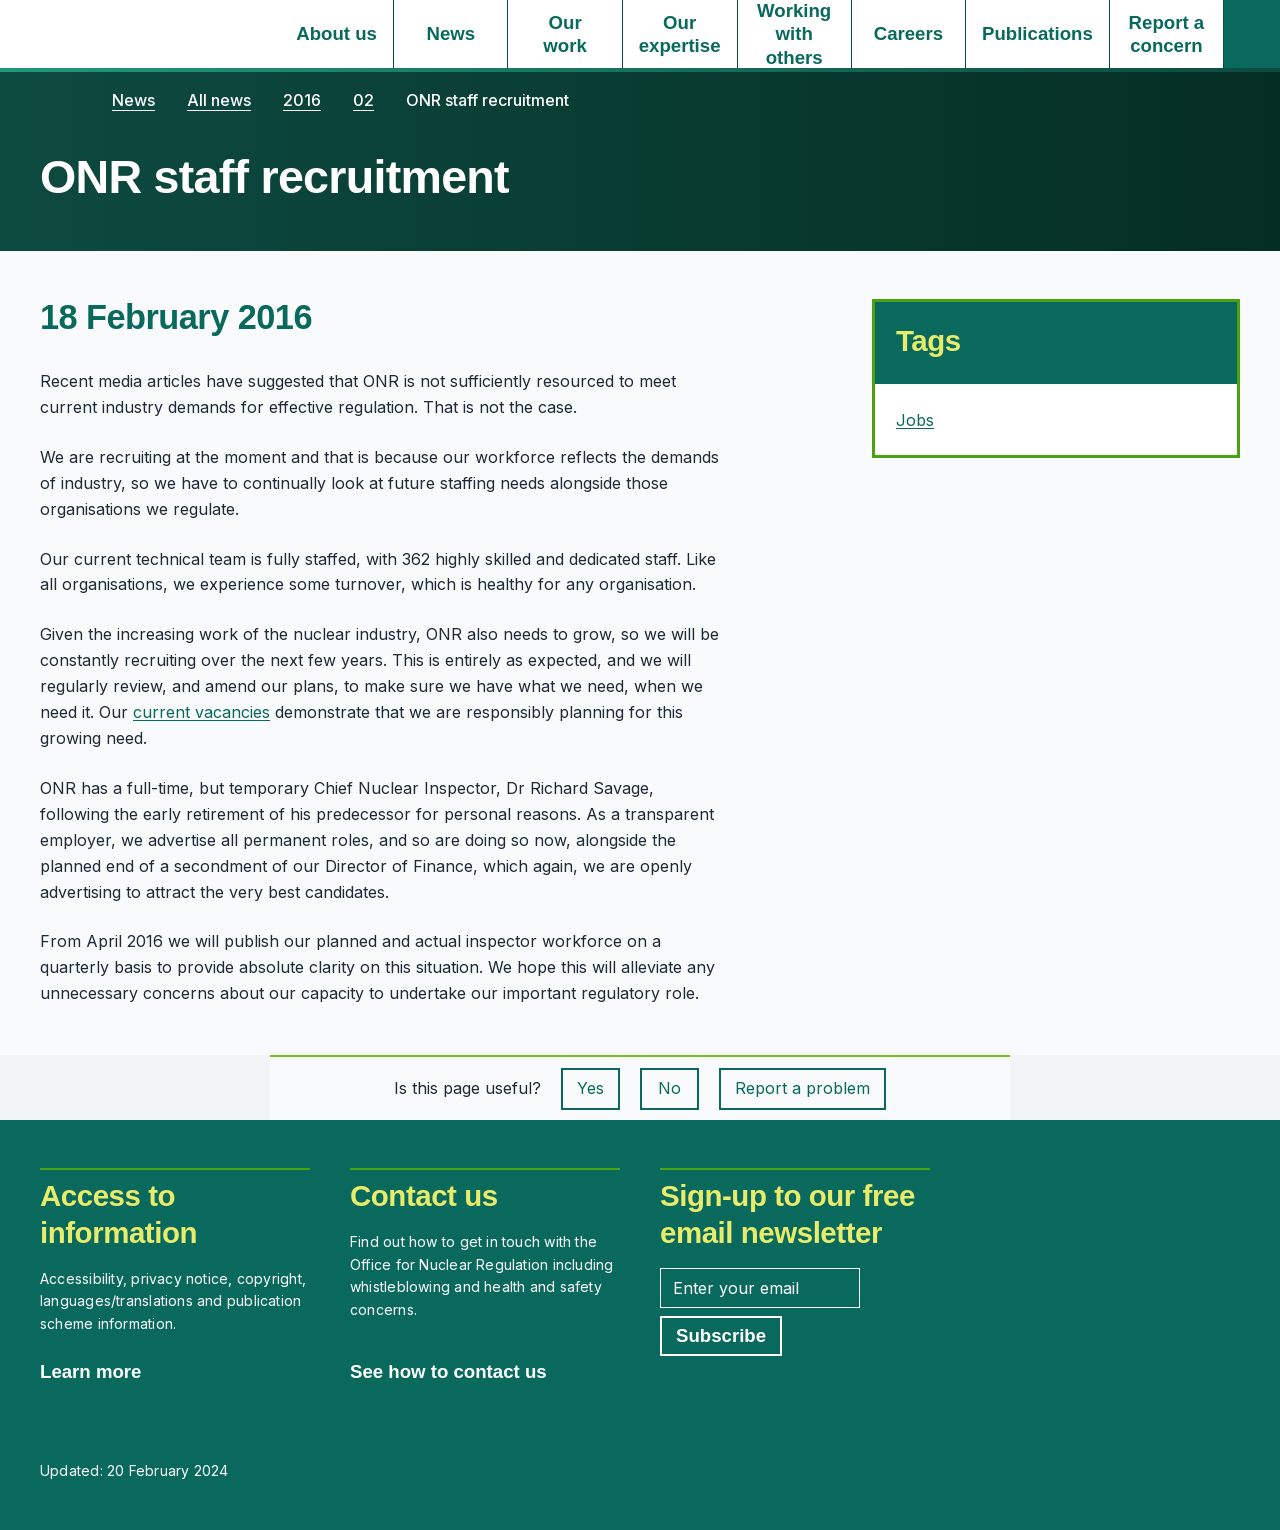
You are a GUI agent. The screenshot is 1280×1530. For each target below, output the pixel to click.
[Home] (60, 100)
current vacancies (201, 712)
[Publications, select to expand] (1037, 34)
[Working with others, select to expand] (794, 34)
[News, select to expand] (450, 34)
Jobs (915, 420)
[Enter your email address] (760, 1288)
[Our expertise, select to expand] (680, 34)
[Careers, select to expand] (908, 34)
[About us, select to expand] (336, 34)
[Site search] (1252, 34)
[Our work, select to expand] (564, 34)
